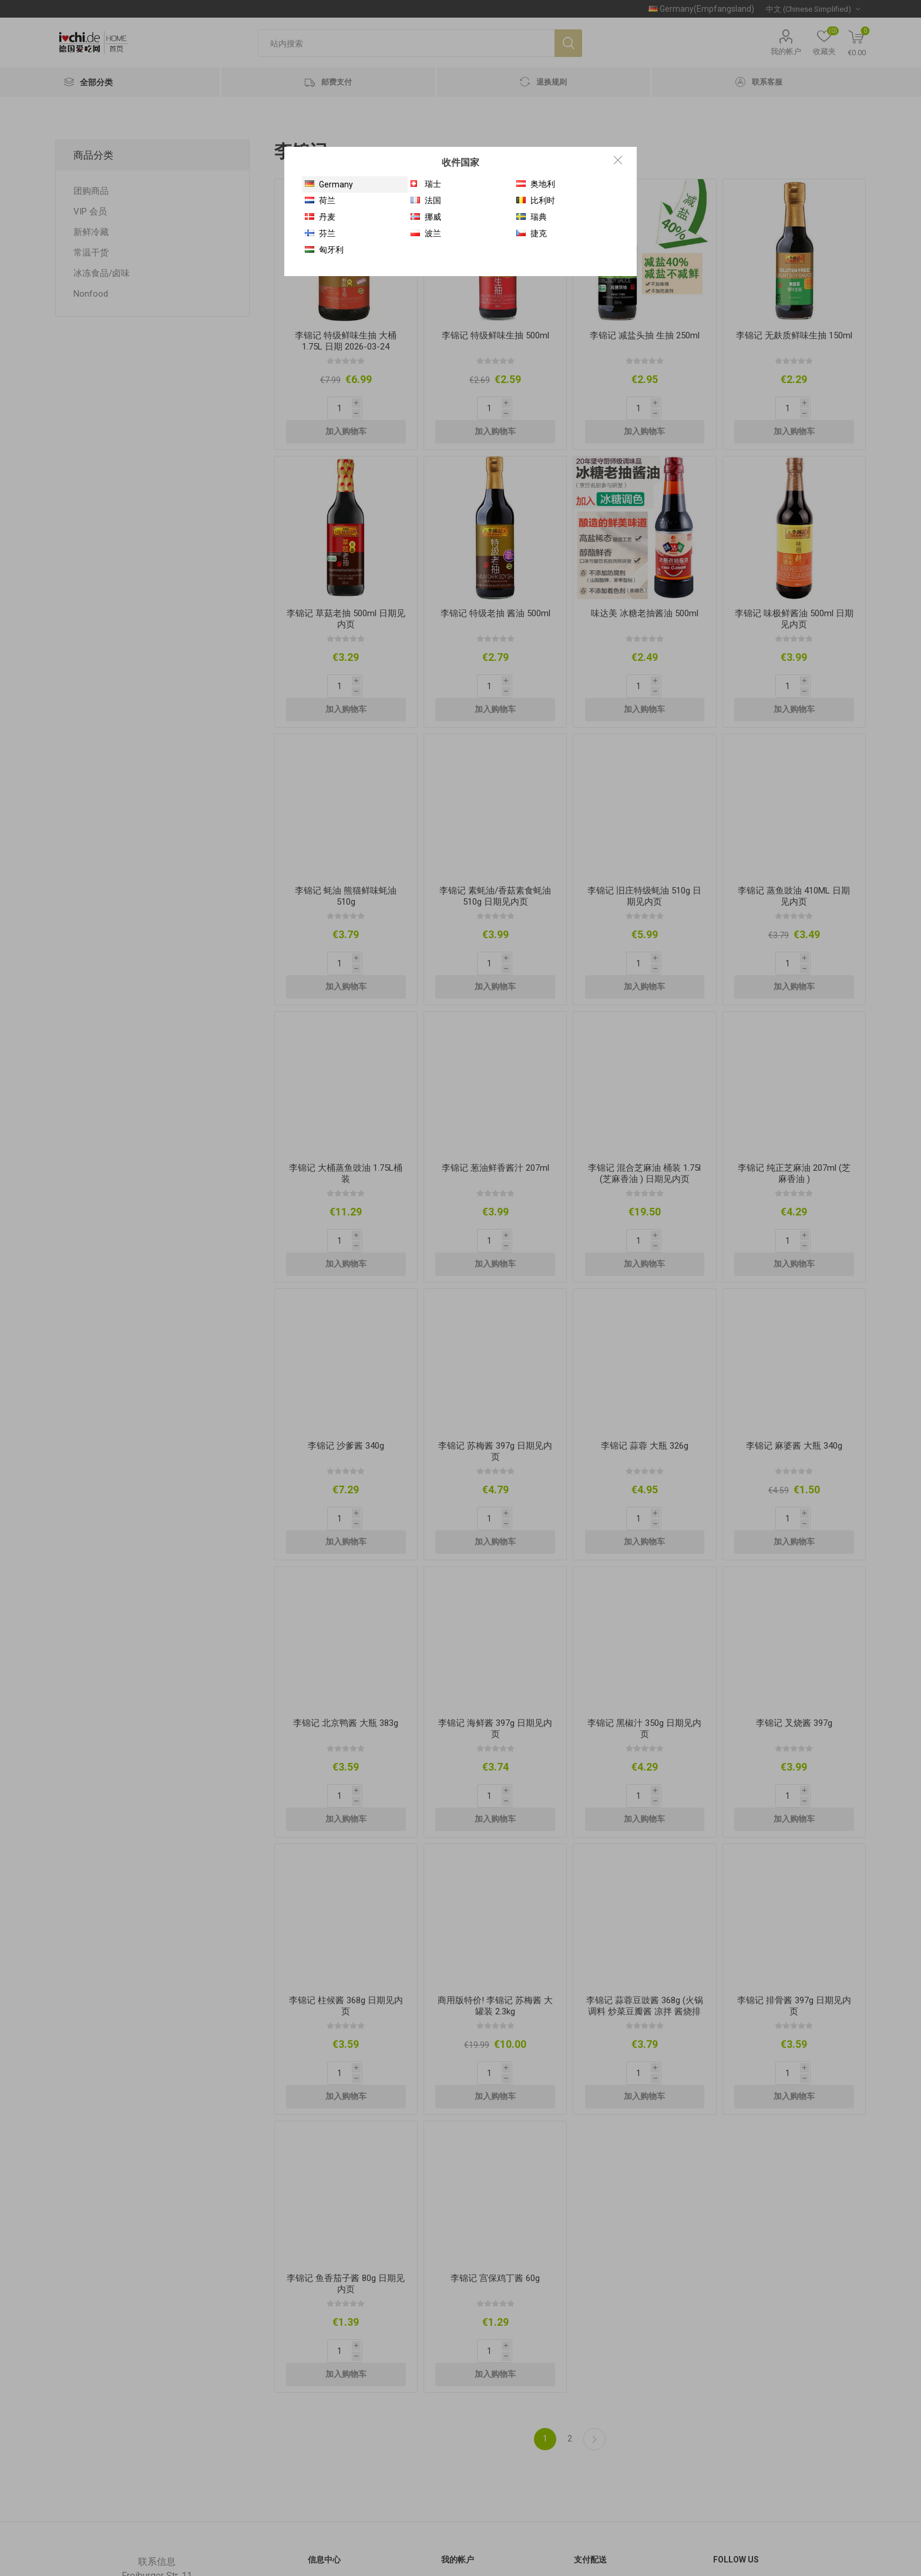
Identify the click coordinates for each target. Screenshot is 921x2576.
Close (618, 160)
